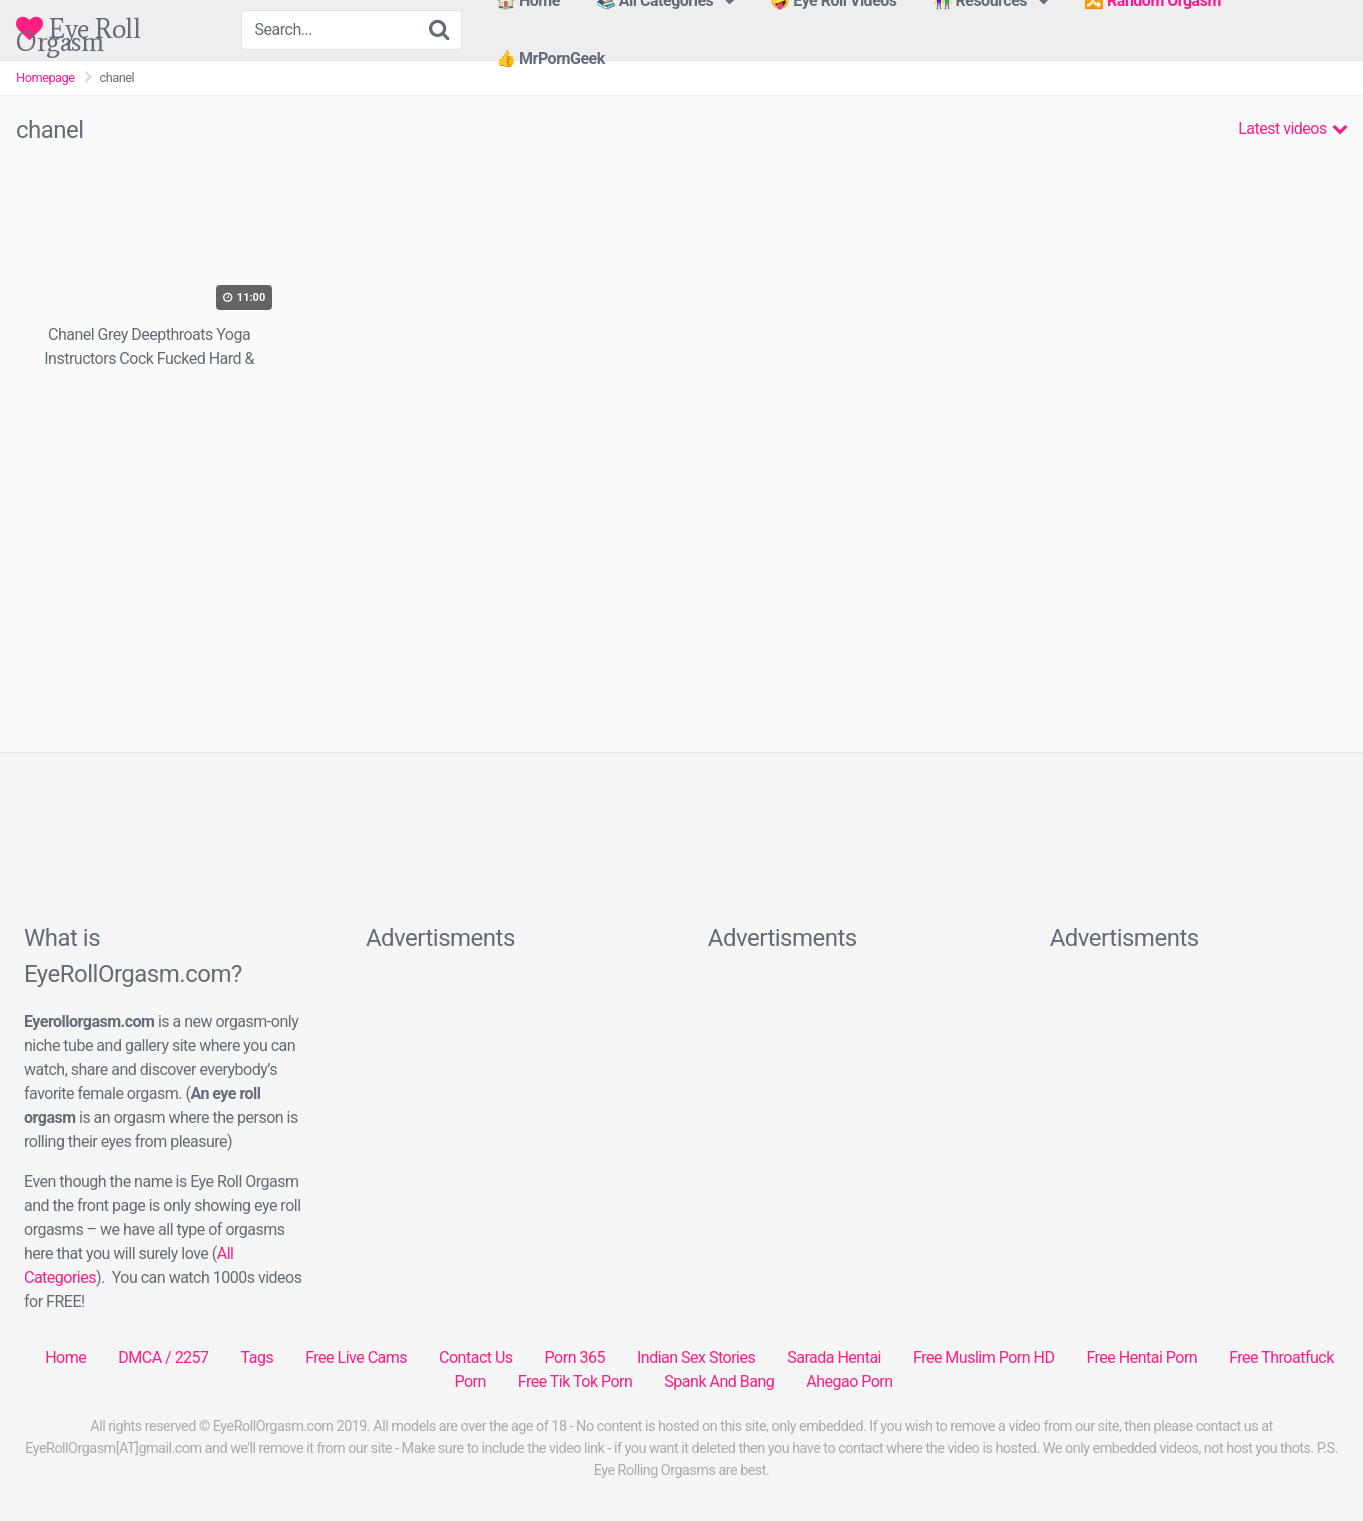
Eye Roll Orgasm (78, 28)
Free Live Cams (356, 1357)
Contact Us (476, 1357)
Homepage (45, 77)
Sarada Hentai (834, 1357)
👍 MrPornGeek (550, 58)
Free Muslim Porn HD (983, 1357)
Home (65, 1357)
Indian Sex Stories (696, 1357)
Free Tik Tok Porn (575, 1381)
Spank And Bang (719, 1381)
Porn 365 (575, 1357)
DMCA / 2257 (163, 1357)
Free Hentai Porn (1141, 1357)
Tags (257, 1357)
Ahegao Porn (849, 1381)
